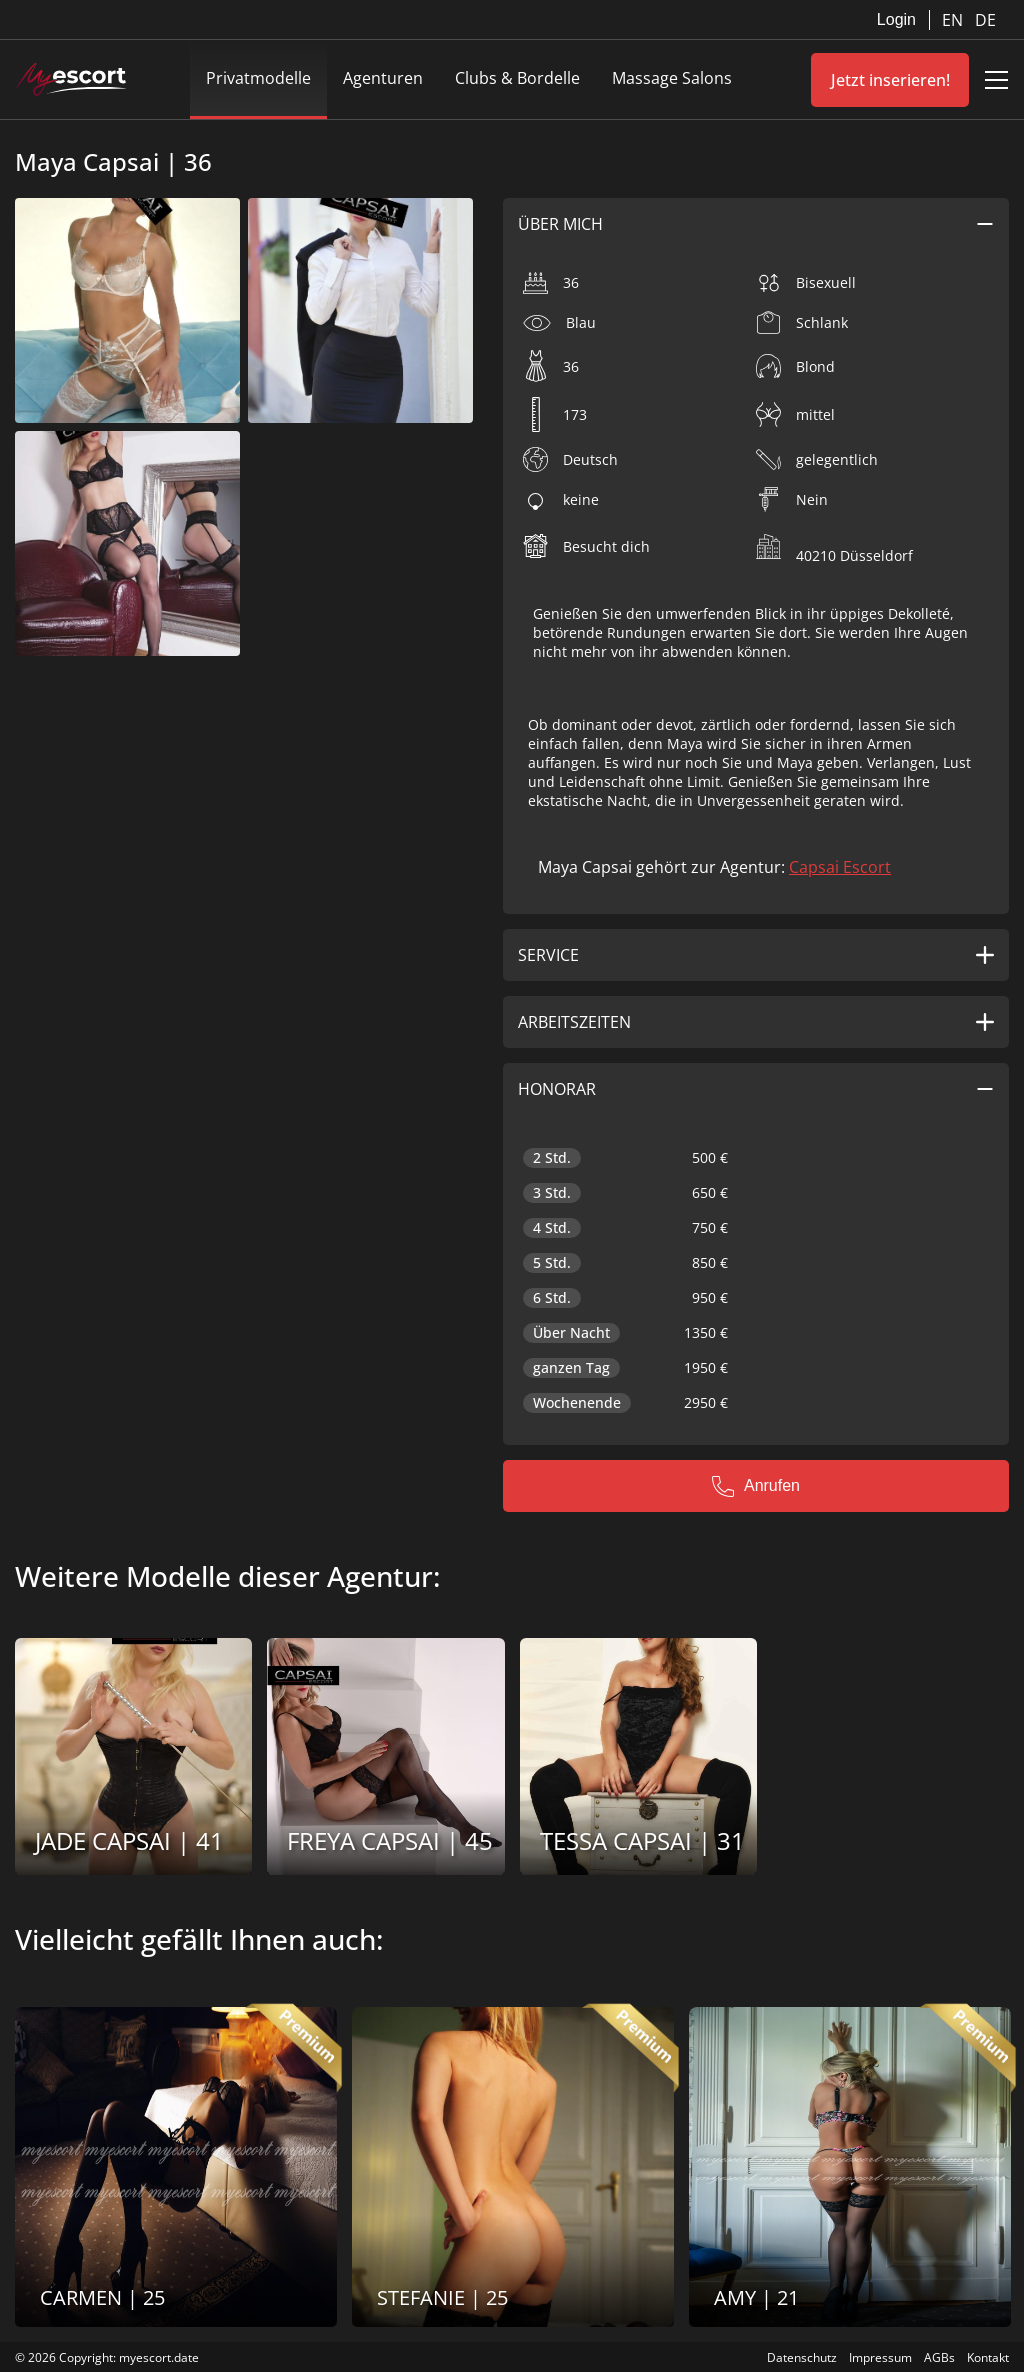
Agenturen (383, 78)
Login (896, 19)
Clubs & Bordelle (517, 78)
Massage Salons (672, 78)
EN (954, 20)
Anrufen (756, 1486)
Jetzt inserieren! (890, 80)
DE (985, 20)
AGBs (939, 2357)
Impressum (880, 2357)
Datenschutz (802, 2357)
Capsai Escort (840, 867)
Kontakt (988, 2357)
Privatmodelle (258, 78)
